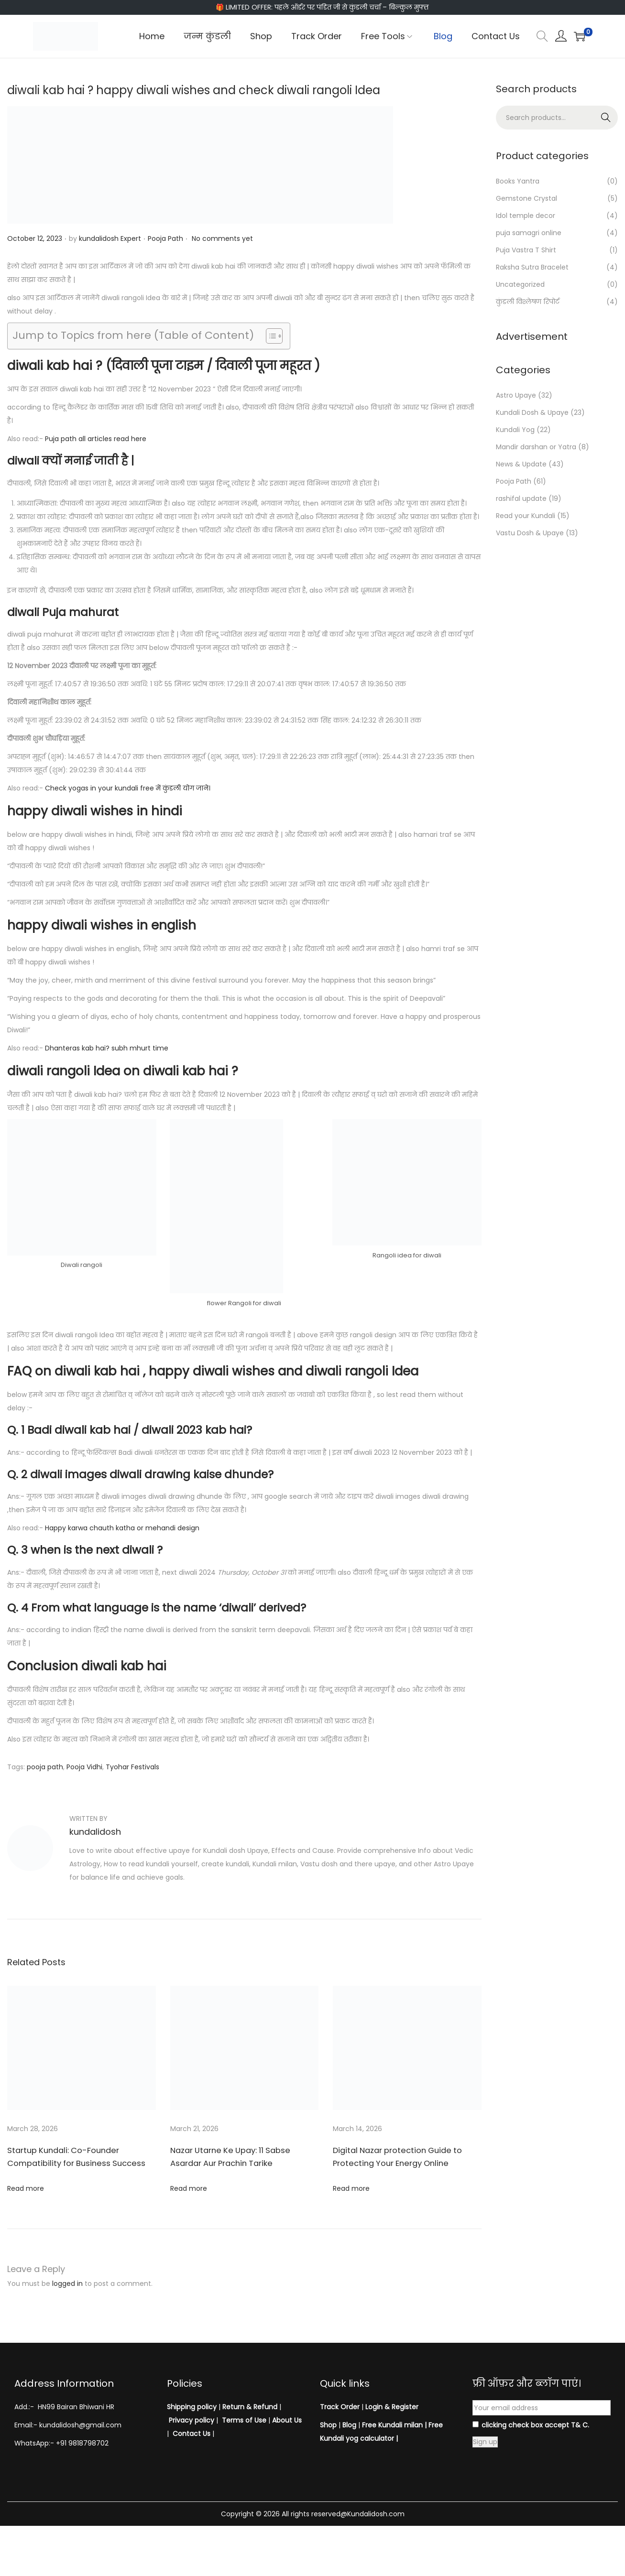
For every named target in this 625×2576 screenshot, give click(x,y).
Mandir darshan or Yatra (536, 447)
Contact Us (191, 2433)
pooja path (45, 1767)
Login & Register (390, 2407)
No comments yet (222, 238)
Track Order (340, 2407)
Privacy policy (191, 2420)
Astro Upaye (516, 395)
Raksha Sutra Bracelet (532, 267)
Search (606, 117)
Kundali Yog (515, 429)
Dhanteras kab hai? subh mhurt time (106, 1048)
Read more (25, 2188)
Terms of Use (244, 2420)
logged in (67, 2283)
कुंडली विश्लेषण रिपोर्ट (527, 301)
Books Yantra (517, 181)
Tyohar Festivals (132, 1767)
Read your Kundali (525, 515)
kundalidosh (95, 1832)
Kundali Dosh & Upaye (532, 412)
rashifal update (521, 498)
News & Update (521, 464)
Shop (328, 2425)
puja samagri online (528, 233)
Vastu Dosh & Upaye (530, 533)
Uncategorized (520, 284)
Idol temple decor (525, 215)
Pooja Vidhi (84, 1767)
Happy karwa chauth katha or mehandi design (122, 1528)
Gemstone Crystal (526, 198)
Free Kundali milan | (394, 2425)
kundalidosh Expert (110, 238)
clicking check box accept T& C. (530, 2425)
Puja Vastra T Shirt (526, 250)
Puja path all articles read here (95, 439)
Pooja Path (165, 238)
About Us (287, 2420)
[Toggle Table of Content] (269, 336)
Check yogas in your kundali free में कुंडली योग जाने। (127, 788)
